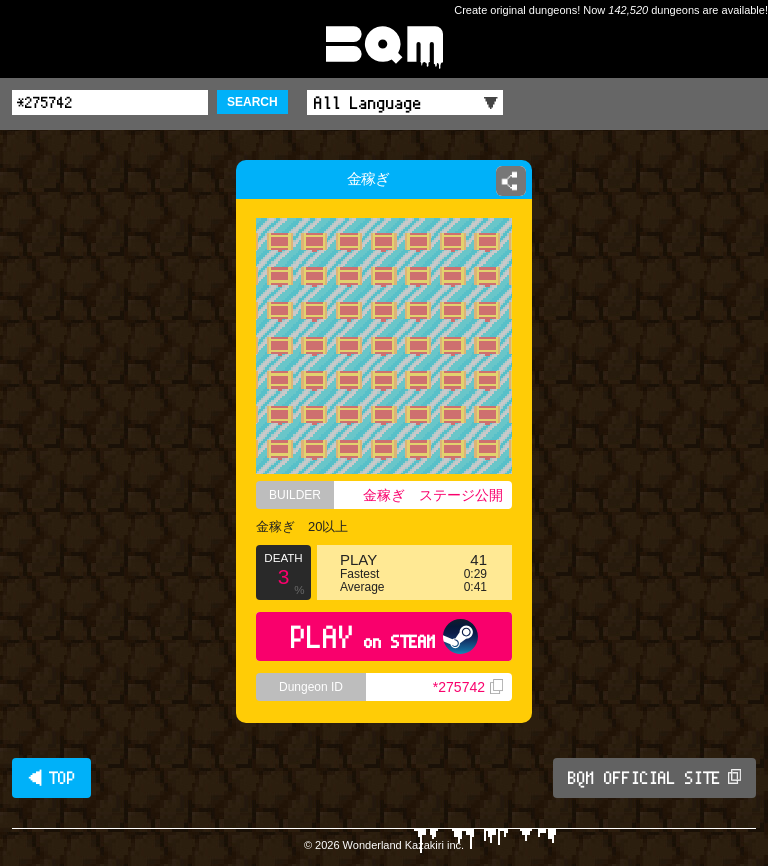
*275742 (468, 687)
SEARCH (252, 102)
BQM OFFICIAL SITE (654, 778)
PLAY (384, 636)
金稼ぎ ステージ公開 (433, 495)
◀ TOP (51, 778)
